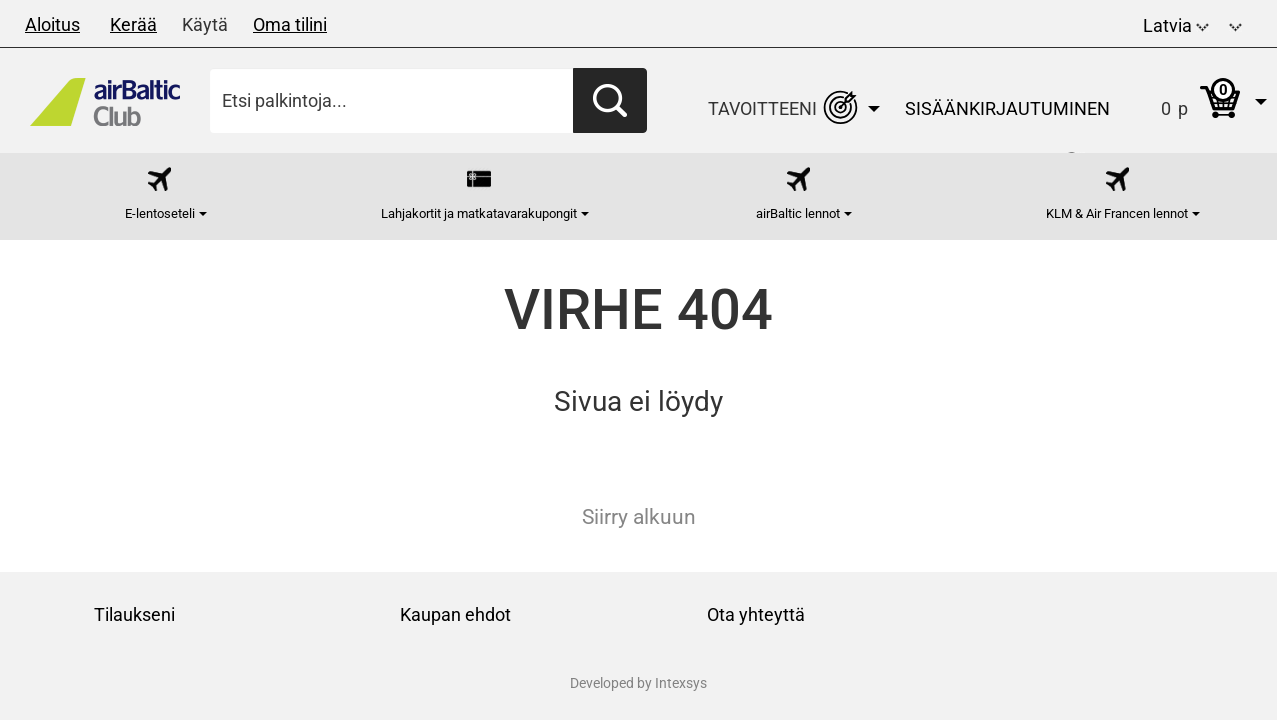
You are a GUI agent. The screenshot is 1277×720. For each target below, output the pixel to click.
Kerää (133, 24)
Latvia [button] (1176, 25)
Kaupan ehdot (455, 614)
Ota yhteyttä (756, 614)
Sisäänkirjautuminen (1007, 108)
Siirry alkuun (639, 517)
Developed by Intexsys (638, 683)
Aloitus (52, 24)
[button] (1235, 23)
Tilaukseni (134, 614)
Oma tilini (290, 24)
